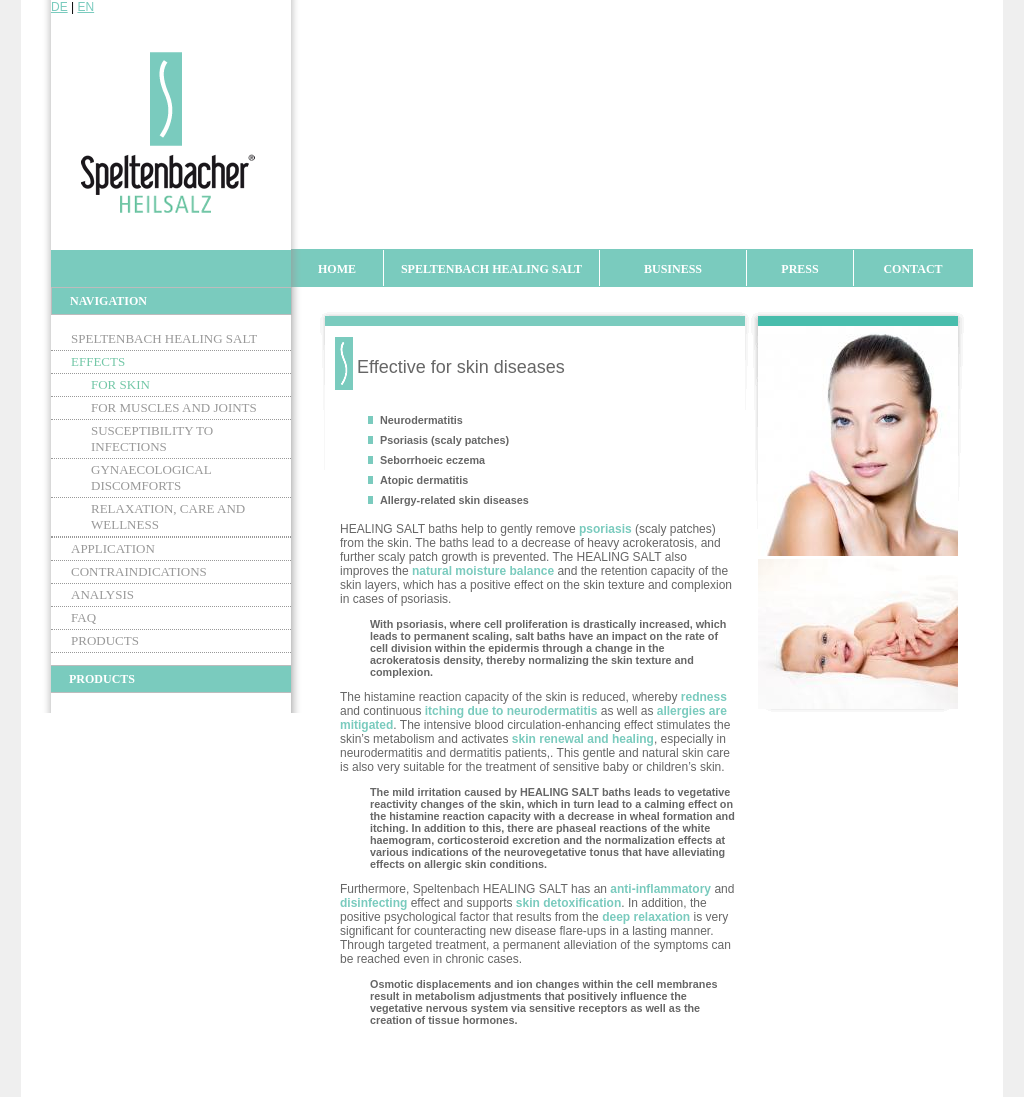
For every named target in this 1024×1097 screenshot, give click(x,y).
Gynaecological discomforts (151, 477)
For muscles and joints (174, 407)
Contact (912, 269)
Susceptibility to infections (152, 438)
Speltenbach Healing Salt (491, 269)
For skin (120, 384)
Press (799, 269)
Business (673, 269)
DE (59, 7)
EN (85, 7)
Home (337, 269)
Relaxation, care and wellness (168, 516)
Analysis (102, 594)
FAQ (83, 617)
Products (105, 640)
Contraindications (139, 571)
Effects (98, 361)
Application (113, 548)
